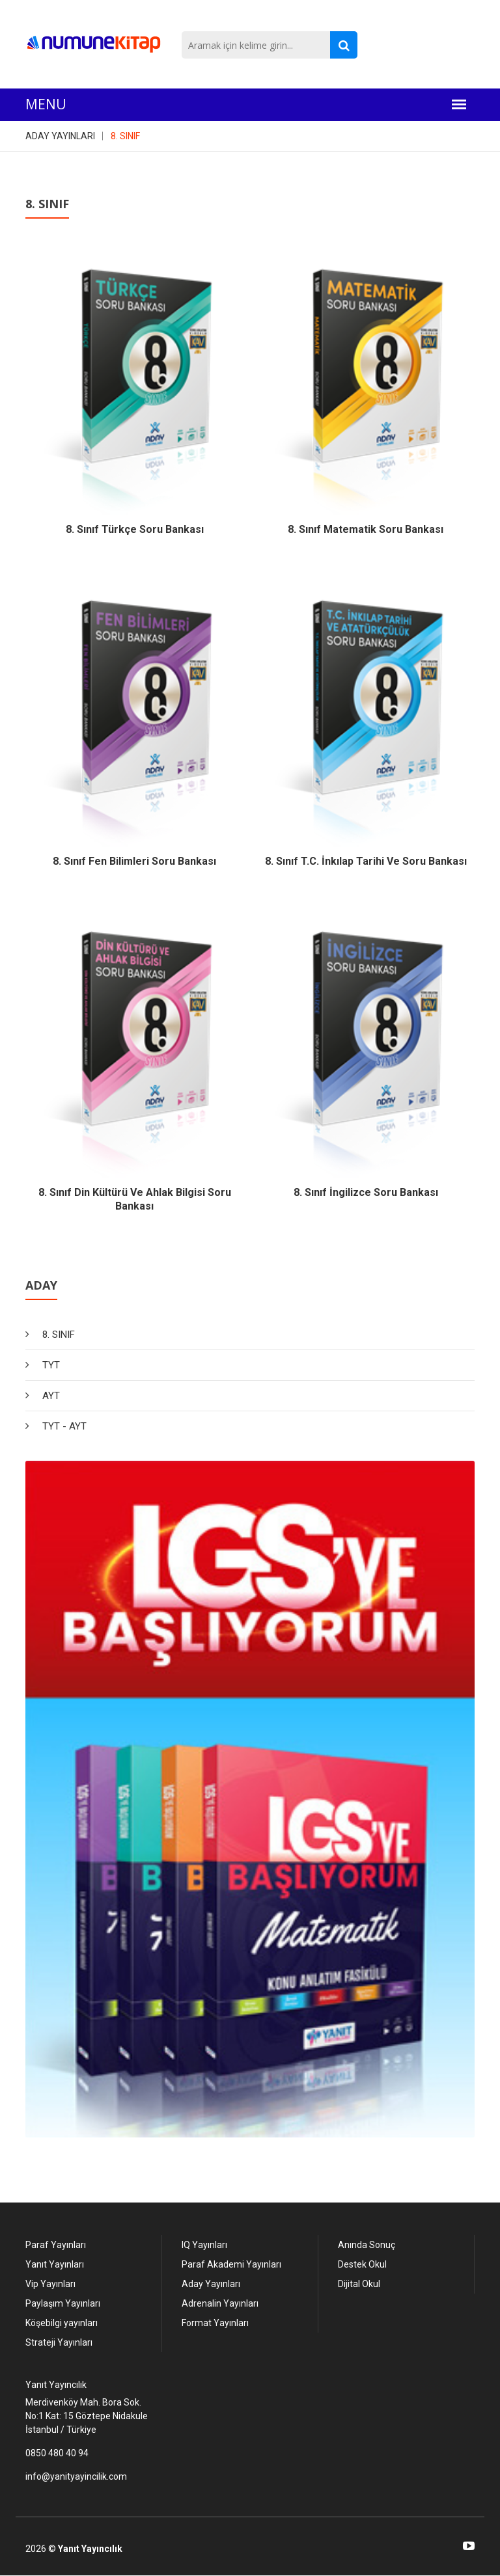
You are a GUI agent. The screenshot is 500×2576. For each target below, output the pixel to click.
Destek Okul (362, 2264)
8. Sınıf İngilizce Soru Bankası (366, 1192)
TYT (51, 1365)
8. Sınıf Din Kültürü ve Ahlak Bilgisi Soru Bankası (134, 1199)
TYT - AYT (64, 1426)
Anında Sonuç (366, 2245)
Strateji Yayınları (58, 2342)
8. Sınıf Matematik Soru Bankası (365, 529)
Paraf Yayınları (55, 2245)
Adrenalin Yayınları (220, 2303)
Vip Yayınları (50, 2284)
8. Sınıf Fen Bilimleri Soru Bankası (134, 861)
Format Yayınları (215, 2323)
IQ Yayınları (204, 2245)
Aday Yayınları (211, 2284)
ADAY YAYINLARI (60, 136)
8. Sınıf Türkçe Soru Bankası (135, 529)
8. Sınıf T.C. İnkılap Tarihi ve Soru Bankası (366, 861)
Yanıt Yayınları (54, 2264)
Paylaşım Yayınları (62, 2303)
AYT (51, 1396)
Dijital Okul (359, 2284)
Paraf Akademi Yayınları (231, 2264)
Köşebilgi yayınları (61, 2323)
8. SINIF (125, 136)
